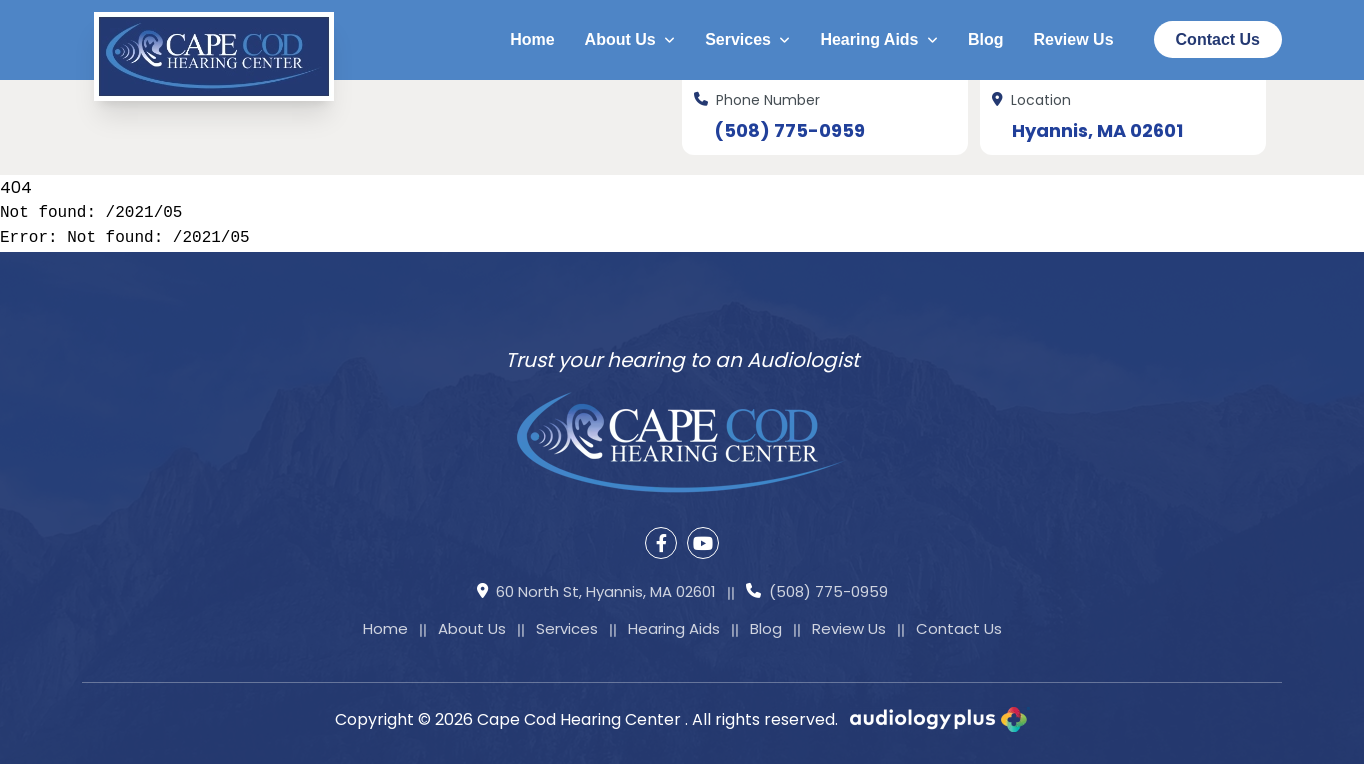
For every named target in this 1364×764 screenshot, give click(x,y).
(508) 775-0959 (789, 130)
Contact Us (1218, 39)
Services (747, 39)
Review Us (1074, 39)
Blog (986, 39)
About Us (630, 39)
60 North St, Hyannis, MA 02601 (596, 593)
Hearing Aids (879, 39)
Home (532, 39)
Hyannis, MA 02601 (1097, 130)
